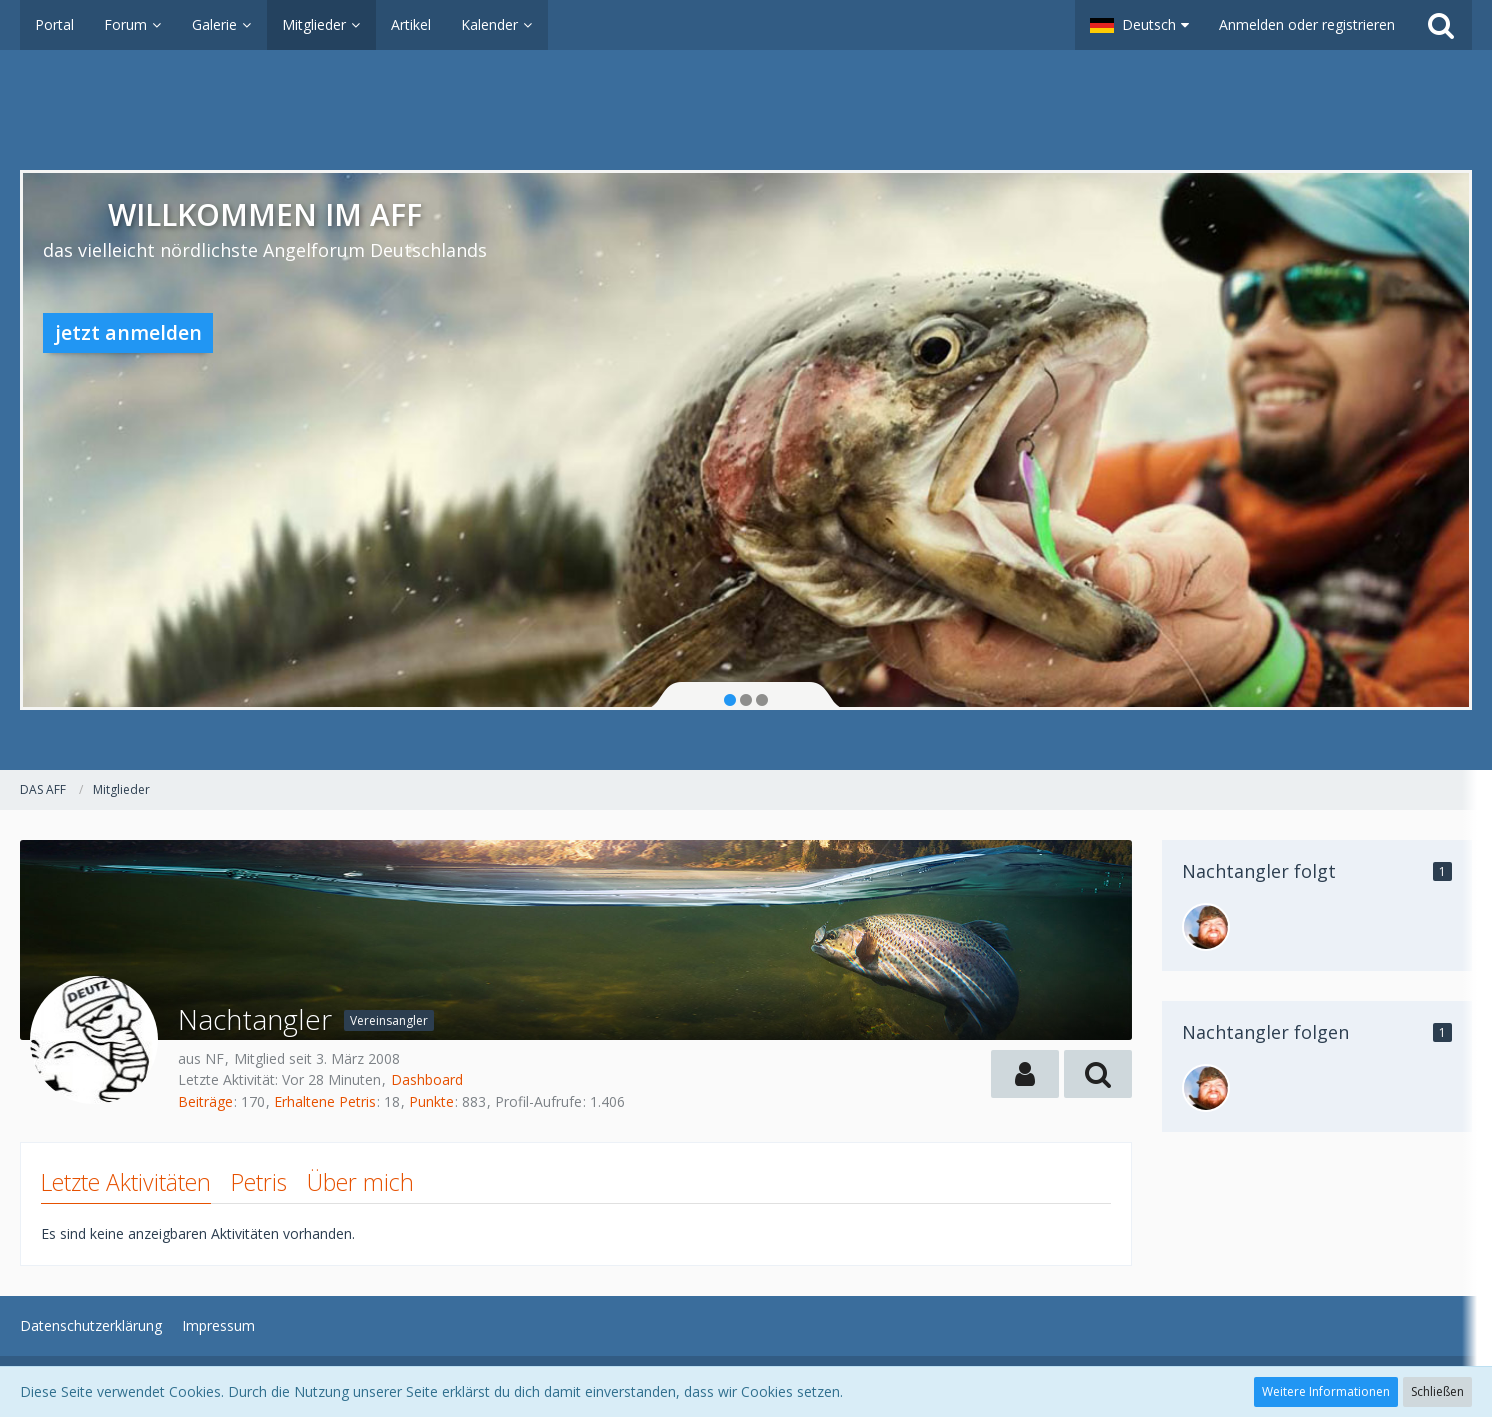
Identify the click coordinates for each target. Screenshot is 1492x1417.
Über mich (360, 1182)
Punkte (431, 1101)
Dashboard (427, 1079)
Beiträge (205, 1101)
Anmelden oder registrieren (1307, 24)
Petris (259, 1182)
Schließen (1437, 1391)
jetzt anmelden (128, 332)
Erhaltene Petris (325, 1101)
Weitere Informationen (1326, 1391)
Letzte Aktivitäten (126, 1182)
